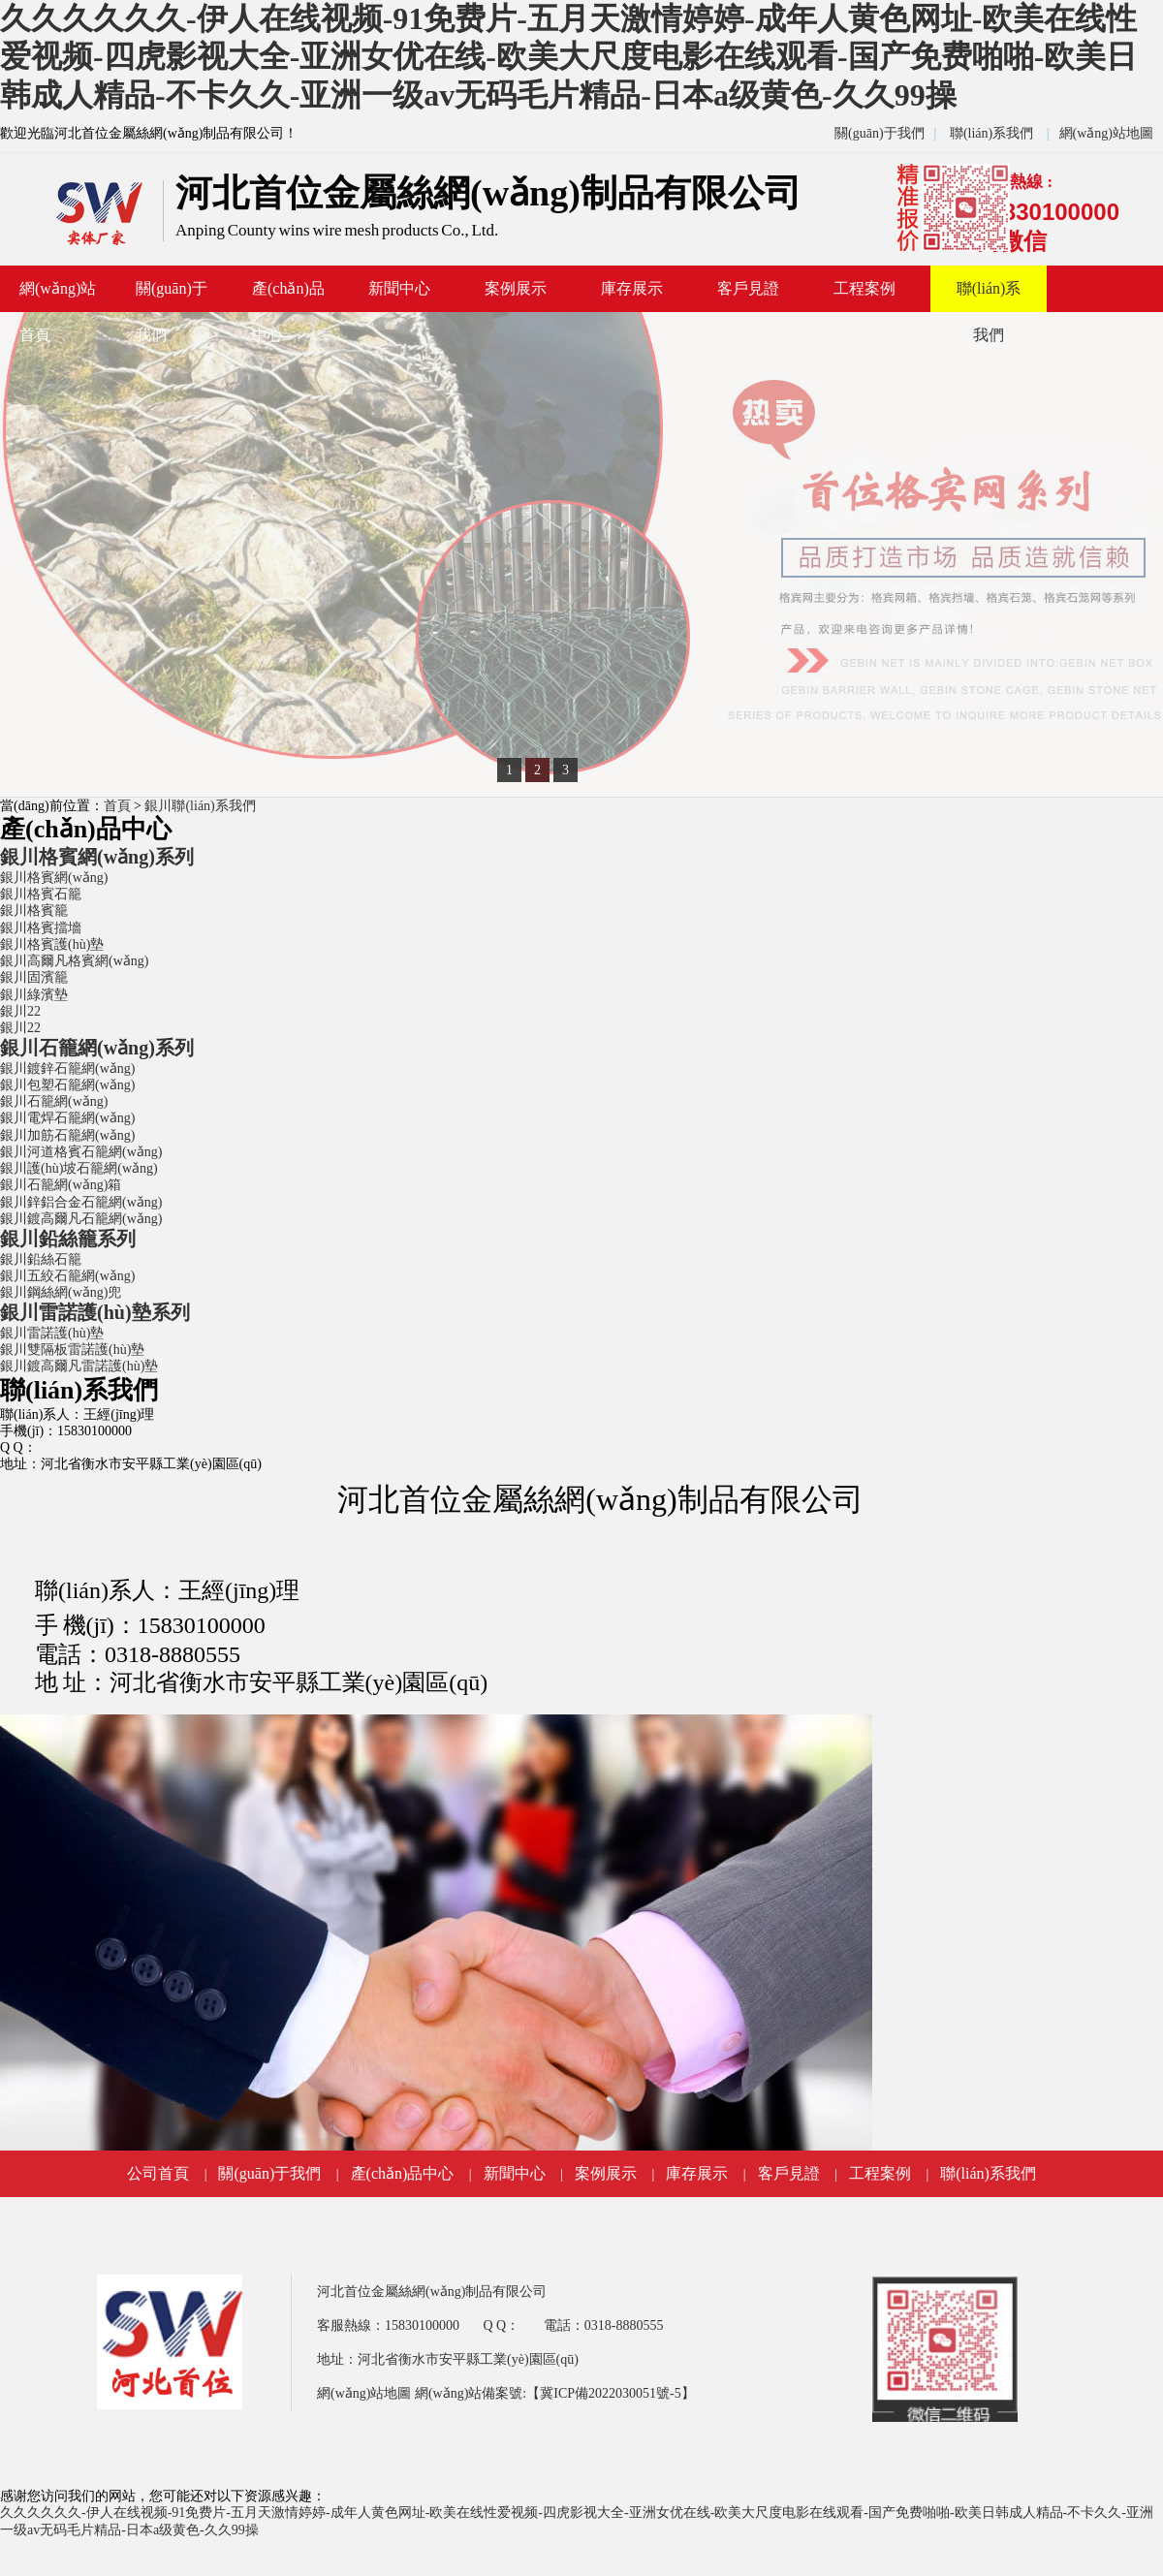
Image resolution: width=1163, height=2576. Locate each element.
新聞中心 (399, 288)
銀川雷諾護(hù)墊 (52, 1333)
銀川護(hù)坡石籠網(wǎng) (79, 1168)
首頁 (117, 806)
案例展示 (516, 288)
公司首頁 (158, 2173)
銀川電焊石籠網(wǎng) (67, 1118)
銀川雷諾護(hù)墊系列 (95, 1312)
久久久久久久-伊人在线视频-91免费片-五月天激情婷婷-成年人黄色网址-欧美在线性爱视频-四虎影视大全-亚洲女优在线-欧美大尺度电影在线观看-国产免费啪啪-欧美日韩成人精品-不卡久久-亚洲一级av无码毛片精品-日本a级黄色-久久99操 (568, 56)
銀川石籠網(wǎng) (54, 1101)
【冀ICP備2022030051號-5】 (610, 2393)
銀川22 (20, 1011)
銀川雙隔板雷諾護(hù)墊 (72, 1349)
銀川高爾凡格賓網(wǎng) (74, 961)
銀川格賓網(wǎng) (54, 877)
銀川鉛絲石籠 (40, 1259)
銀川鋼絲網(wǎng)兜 (60, 1292)
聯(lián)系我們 (991, 133)
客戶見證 (748, 288)
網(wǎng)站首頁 (57, 296)
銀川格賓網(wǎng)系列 (97, 856)
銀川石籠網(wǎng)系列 (97, 1047)
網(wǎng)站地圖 (1106, 133)
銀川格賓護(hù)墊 (52, 944)
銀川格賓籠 (34, 910)
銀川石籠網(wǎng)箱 (60, 1185)
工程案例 (864, 288)
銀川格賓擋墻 (40, 928)
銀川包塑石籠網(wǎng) (67, 1085)
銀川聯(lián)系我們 (199, 806)
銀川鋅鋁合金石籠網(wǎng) (81, 1202)
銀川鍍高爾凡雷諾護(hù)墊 (79, 1366)
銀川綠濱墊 (34, 995)
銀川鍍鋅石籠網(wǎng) (67, 1068)
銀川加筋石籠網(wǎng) (67, 1135)
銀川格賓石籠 (40, 894)
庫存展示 (632, 288)
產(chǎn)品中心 (288, 296)
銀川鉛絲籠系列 (68, 1238)
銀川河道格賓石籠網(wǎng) (81, 1152)
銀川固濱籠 (34, 977)
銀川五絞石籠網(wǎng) (67, 1276)
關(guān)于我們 (879, 133)
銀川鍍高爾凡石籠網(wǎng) (81, 1218)
